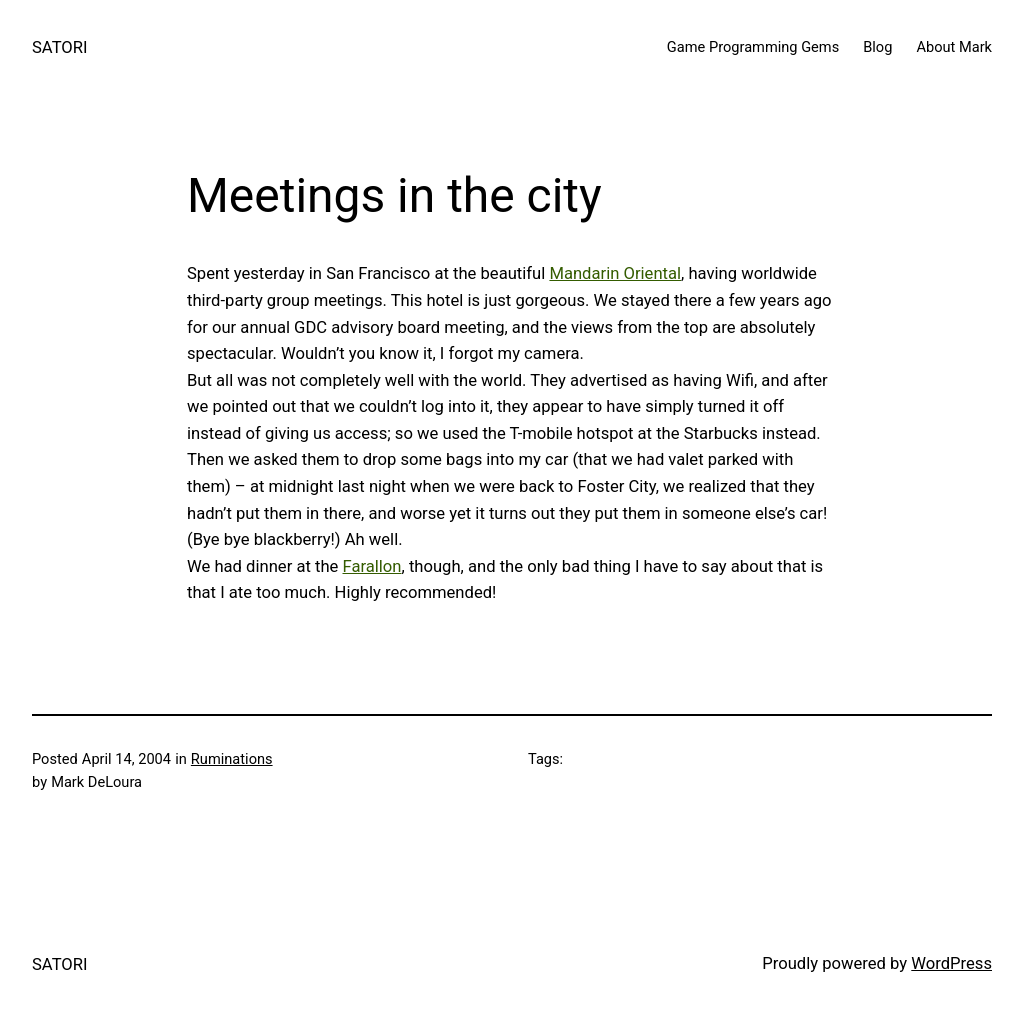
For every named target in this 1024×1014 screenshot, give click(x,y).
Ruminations (232, 759)
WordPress (951, 963)
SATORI (60, 47)
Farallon (372, 566)
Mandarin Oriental (615, 273)
